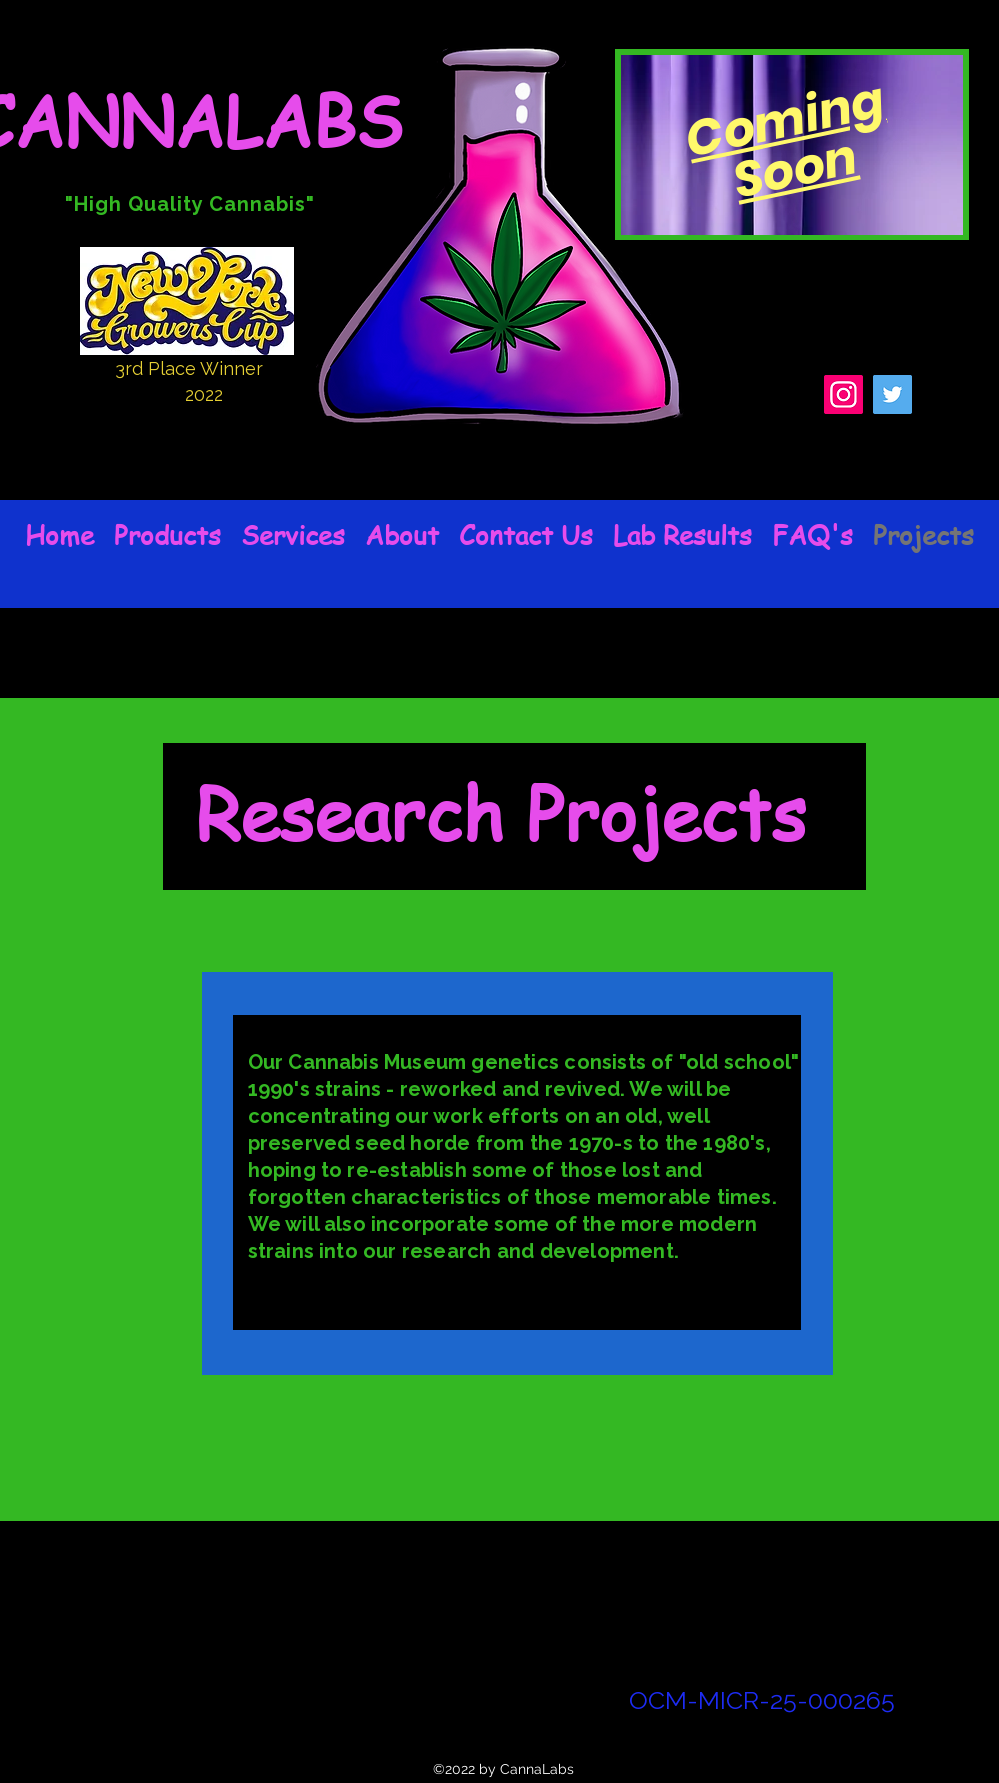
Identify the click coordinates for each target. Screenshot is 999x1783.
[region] (792, 144)
